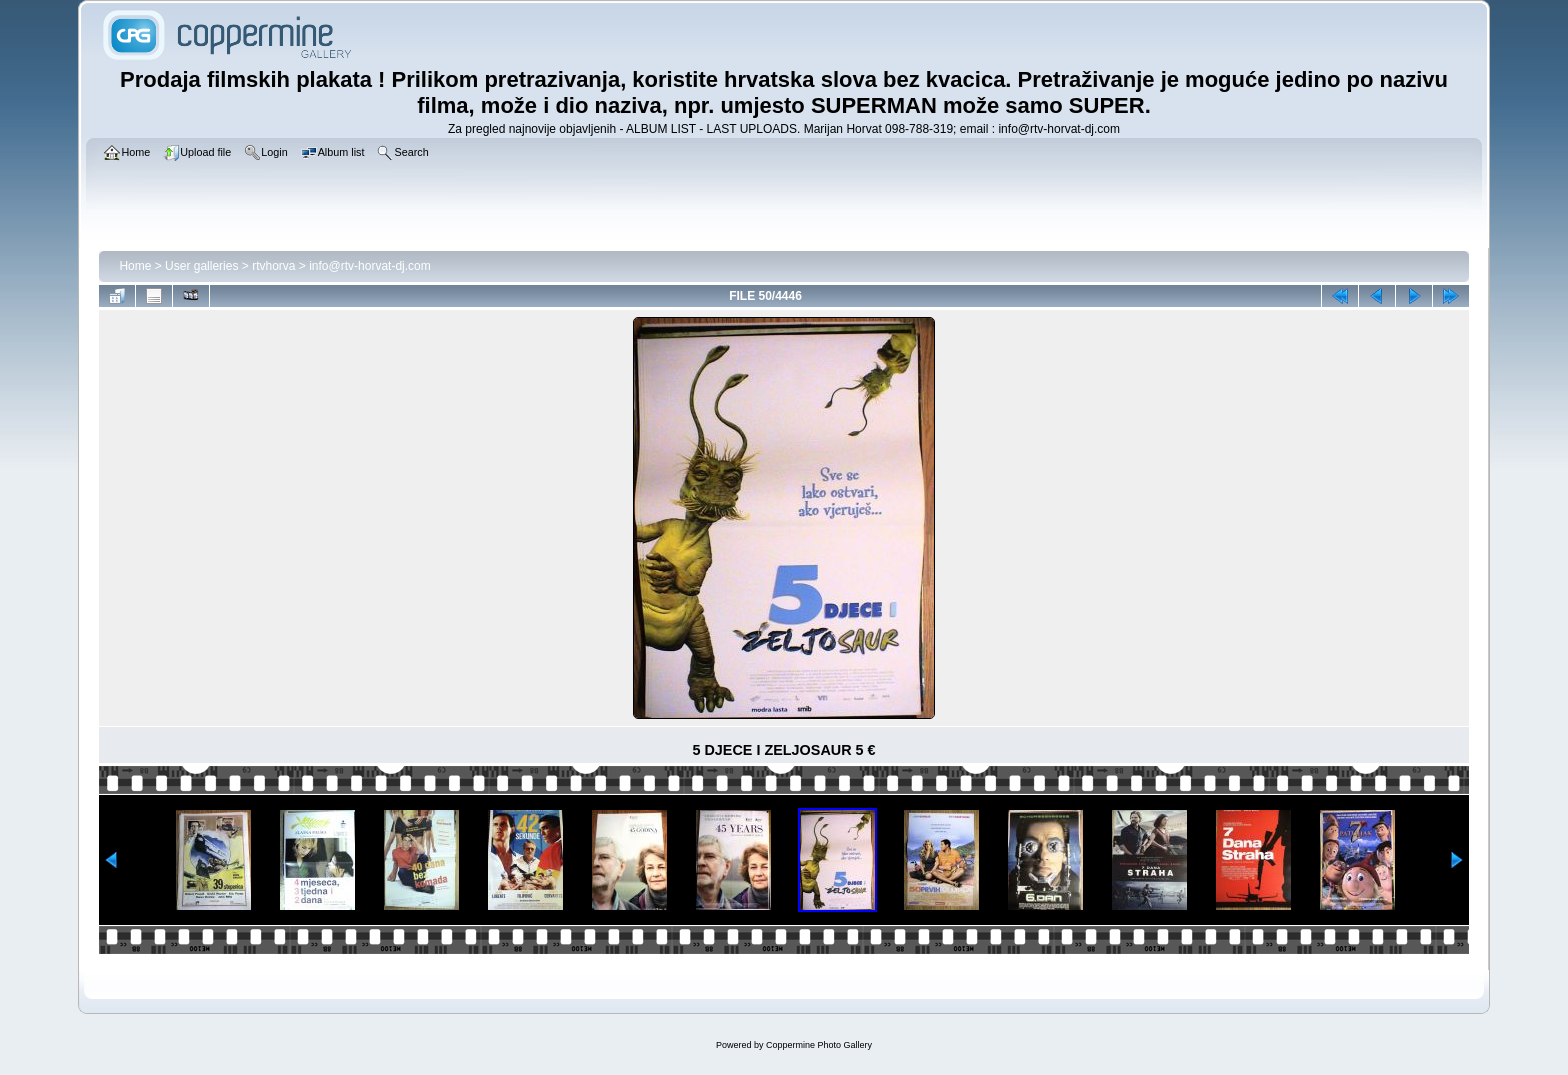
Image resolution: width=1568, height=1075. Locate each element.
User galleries (201, 266)
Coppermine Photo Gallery (819, 1045)
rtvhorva (273, 266)
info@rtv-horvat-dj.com (370, 266)
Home (135, 266)
